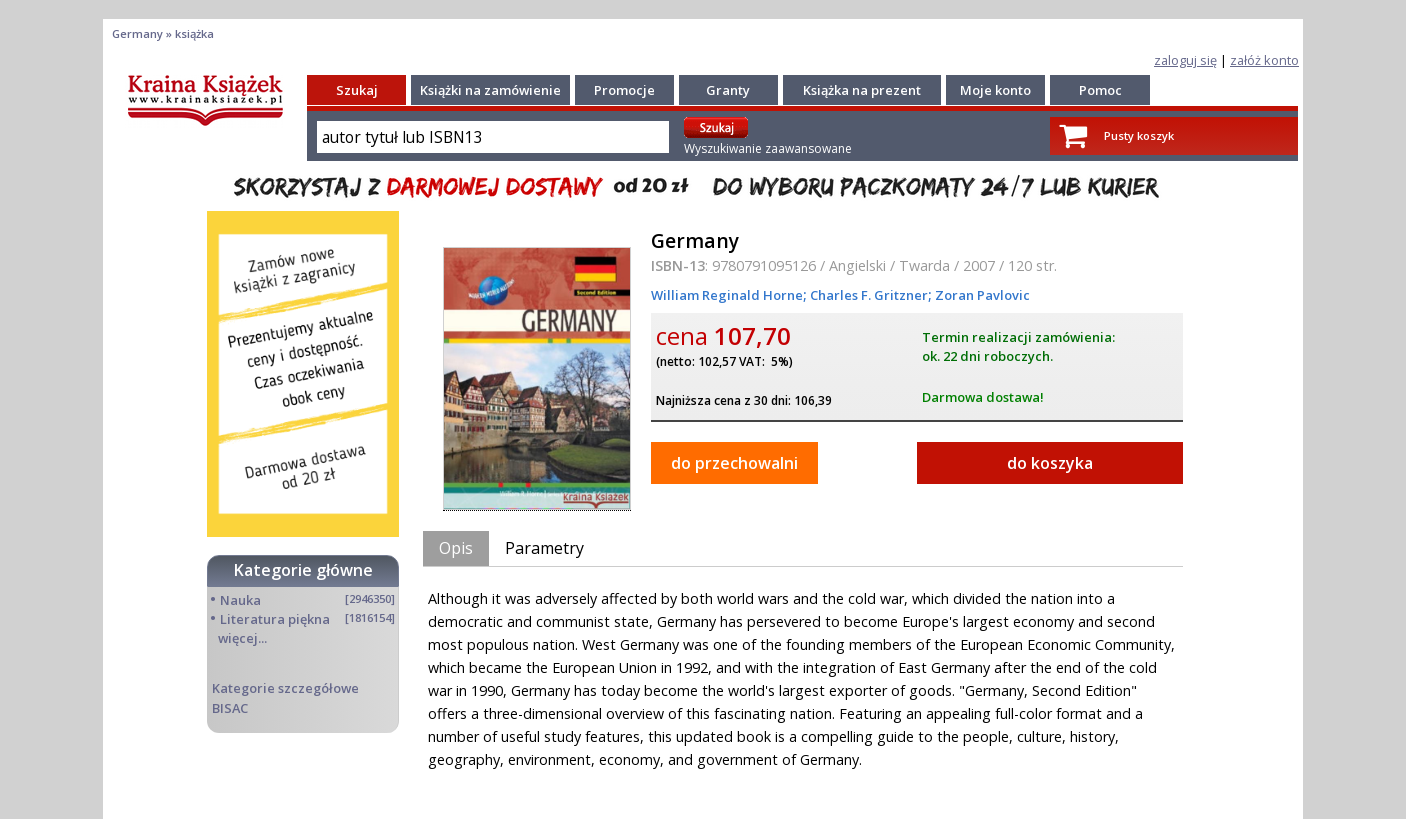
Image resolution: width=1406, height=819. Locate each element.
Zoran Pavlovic (981, 295)
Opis (456, 548)
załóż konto (1264, 60)
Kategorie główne (303, 570)
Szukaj (357, 90)
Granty (728, 90)
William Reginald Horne (727, 295)
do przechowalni (734, 463)
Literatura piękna (275, 619)
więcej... (242, 638)
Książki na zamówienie (490, 90)
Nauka (240, 600)
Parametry (544, 548)
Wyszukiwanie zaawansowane (768, 148)
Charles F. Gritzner (867, 295)
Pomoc (1100, 90)
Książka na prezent (862, 90)
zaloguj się (1185, 60)
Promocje (624, 90)
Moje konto (995, 90)
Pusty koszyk (1139, 135)
